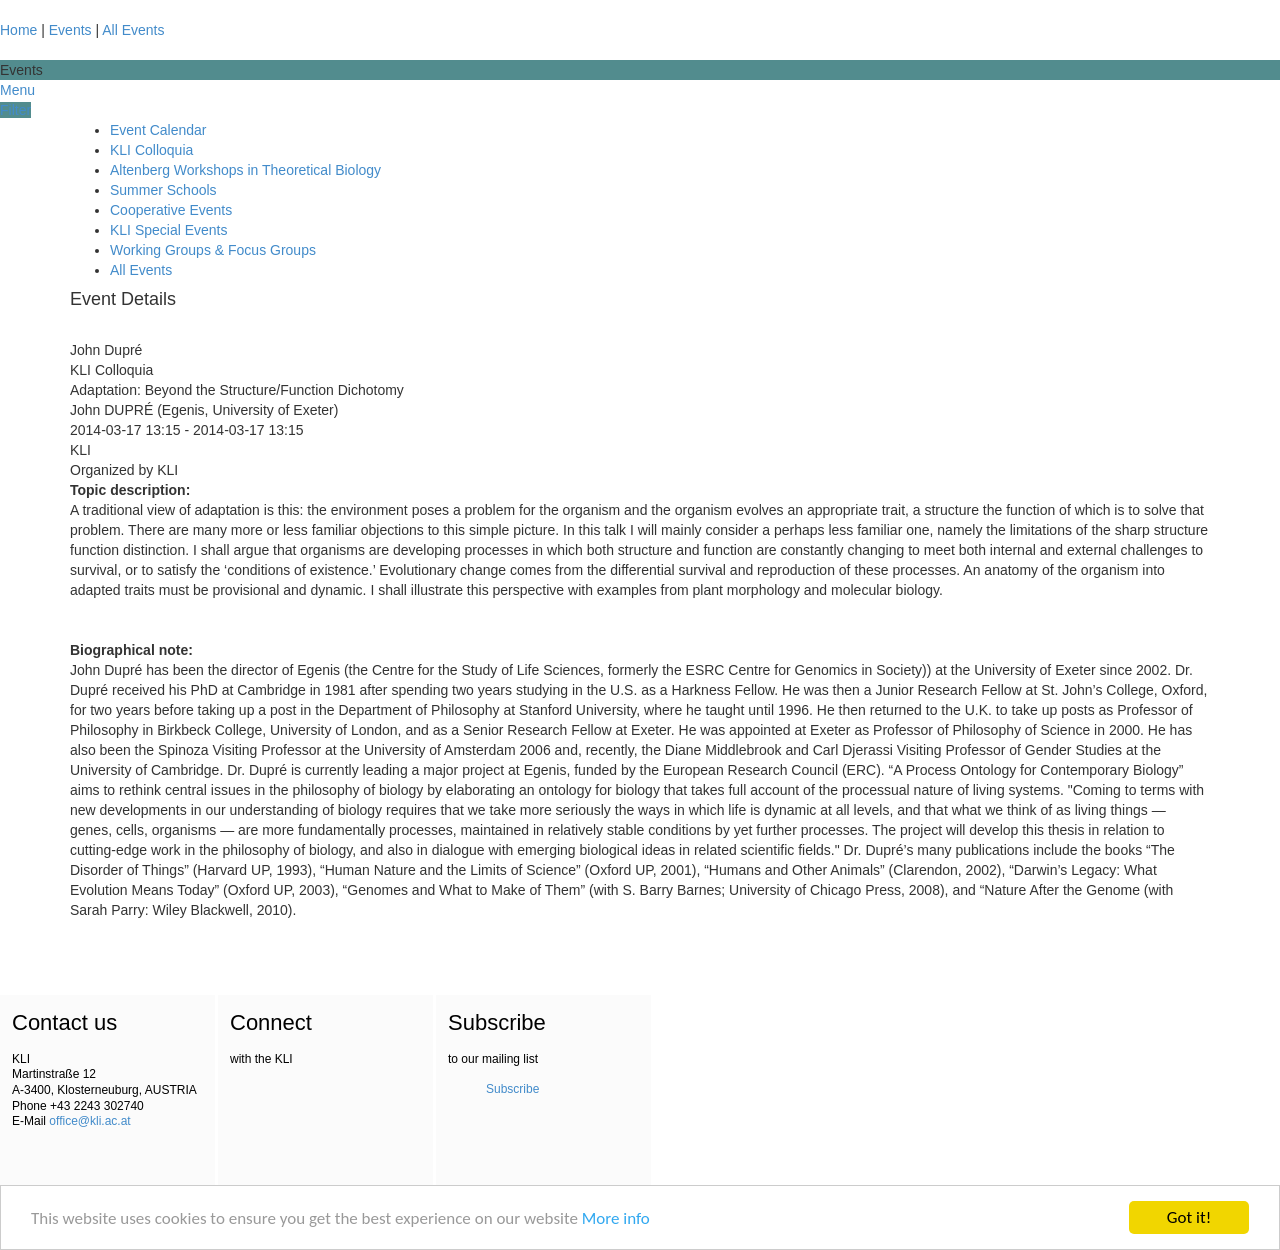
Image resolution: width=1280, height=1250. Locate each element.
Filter (15, 110)
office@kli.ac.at (89, 1121)
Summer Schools (163, 190)
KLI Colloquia (151, 150)
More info (616, 1218)
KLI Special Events (169, 230)
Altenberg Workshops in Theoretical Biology (245, 170)
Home (18, 30)
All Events (133, 30)
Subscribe (512, 1089)
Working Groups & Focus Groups (213, 250)
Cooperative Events (171, 210)
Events (70, 30)
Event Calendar (158, 130)
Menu (17, 90)
